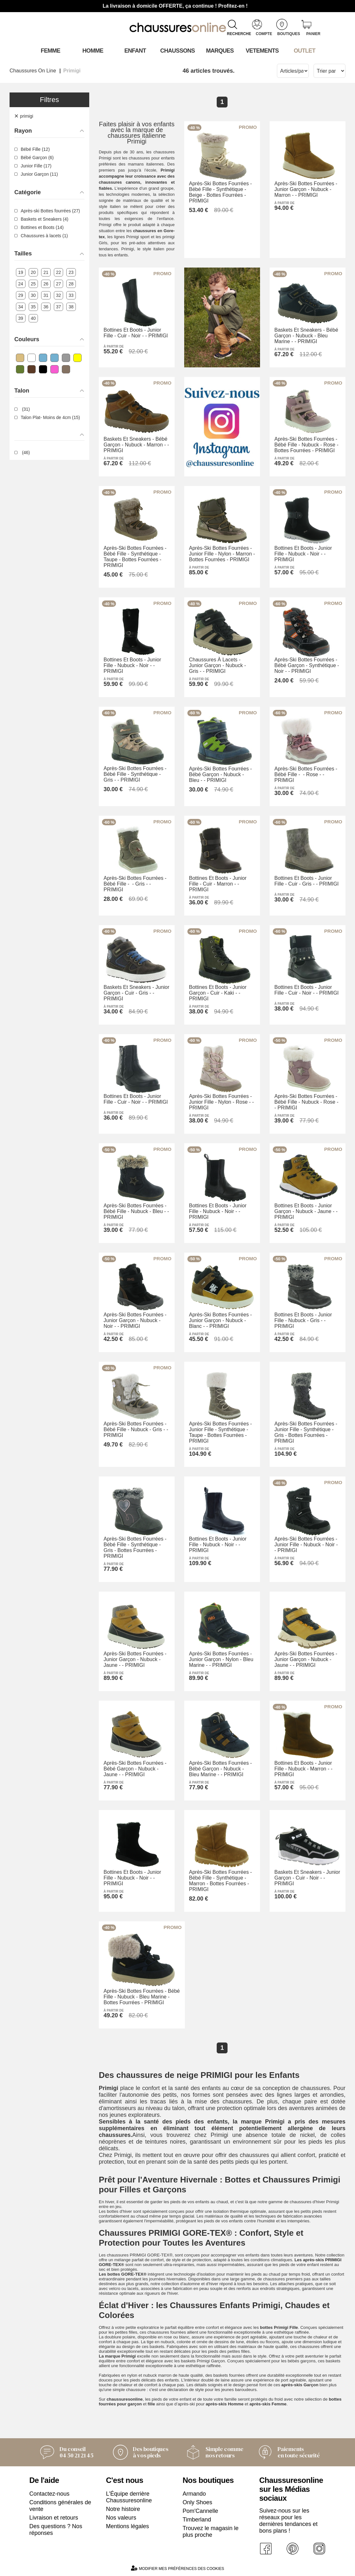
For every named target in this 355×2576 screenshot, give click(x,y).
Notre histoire (123, 2509)
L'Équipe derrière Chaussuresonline (129, 2497)
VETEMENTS (262, 51)
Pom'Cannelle (200, 2511)
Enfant (135, 51)
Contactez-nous (49, 2494)
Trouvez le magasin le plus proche (210, 2531)
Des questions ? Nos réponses (55, 2529)
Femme (50, 51)
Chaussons (177, 51)
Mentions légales (127, 2526)
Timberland (197, 2519)
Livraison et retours (53, 2517)
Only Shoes (197, 2502)
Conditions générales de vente (60, 2505)
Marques (220, 51)
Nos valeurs (121, 2517)
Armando (194, 2494)
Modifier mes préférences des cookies (177, 2568)
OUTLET (304, 51)
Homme (93, 51)
